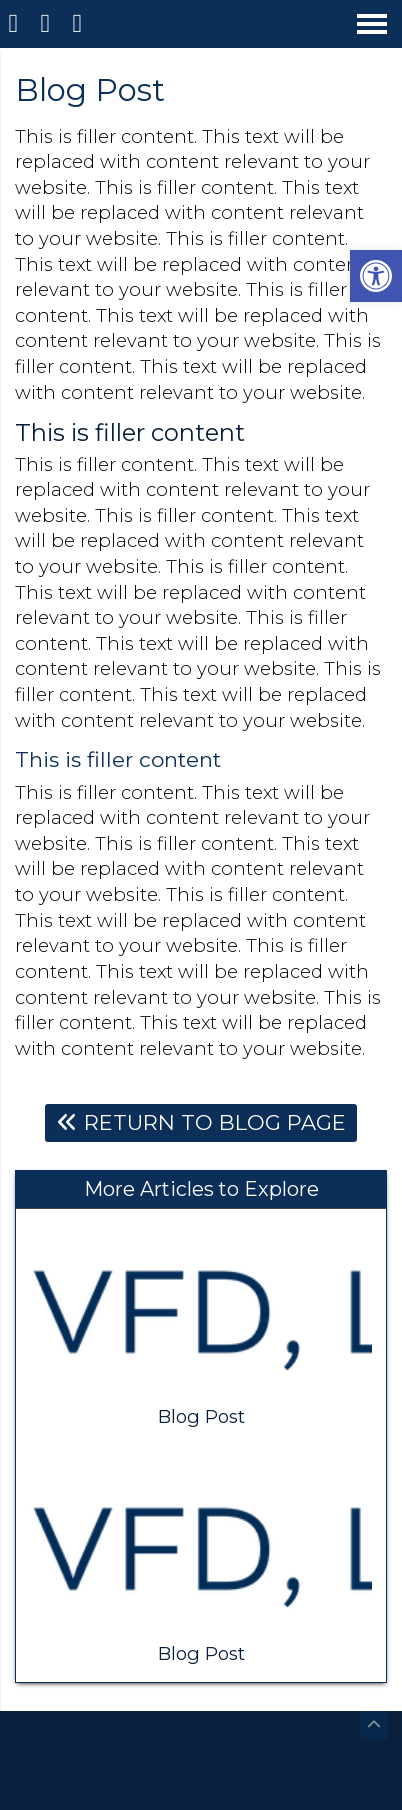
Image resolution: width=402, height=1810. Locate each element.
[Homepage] (16, 23)
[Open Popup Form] (80, 23)
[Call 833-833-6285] (48, 23)
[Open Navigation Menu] (372, 24)
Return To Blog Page (201, 1122)
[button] (376, 276)
